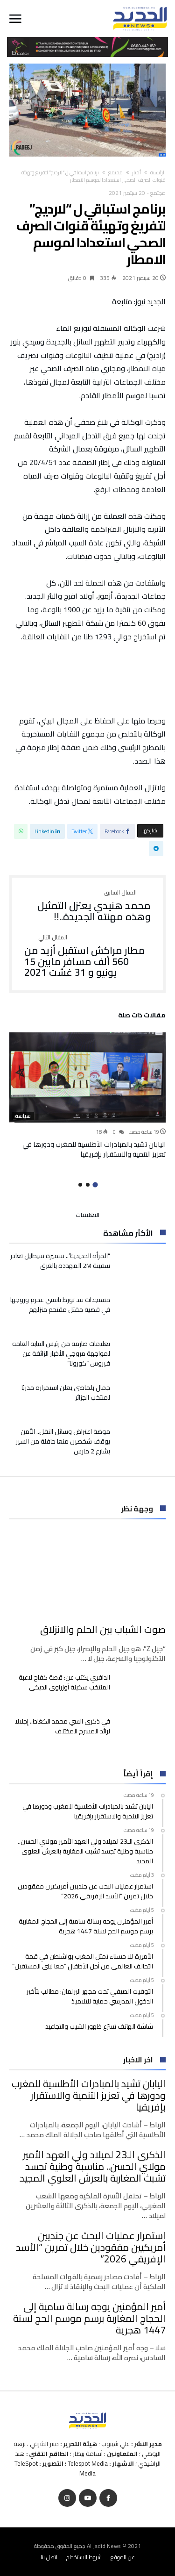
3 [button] (80, 1185)
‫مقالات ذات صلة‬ (142, 1016)
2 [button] (88, 1185)
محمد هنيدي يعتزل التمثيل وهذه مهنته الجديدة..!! (87, 906)
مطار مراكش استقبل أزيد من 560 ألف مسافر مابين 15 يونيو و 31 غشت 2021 (87, 956)
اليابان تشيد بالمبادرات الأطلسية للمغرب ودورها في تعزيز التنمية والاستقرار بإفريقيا (94, 1149)
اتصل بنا (49, 2557)
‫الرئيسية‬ (158, 172)
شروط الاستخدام (84, 2557)
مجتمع (115, 172)
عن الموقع (123, 2557)
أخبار (136, 172)
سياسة (23, 1116)
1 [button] (95, 1184)
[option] (87, 1095)
